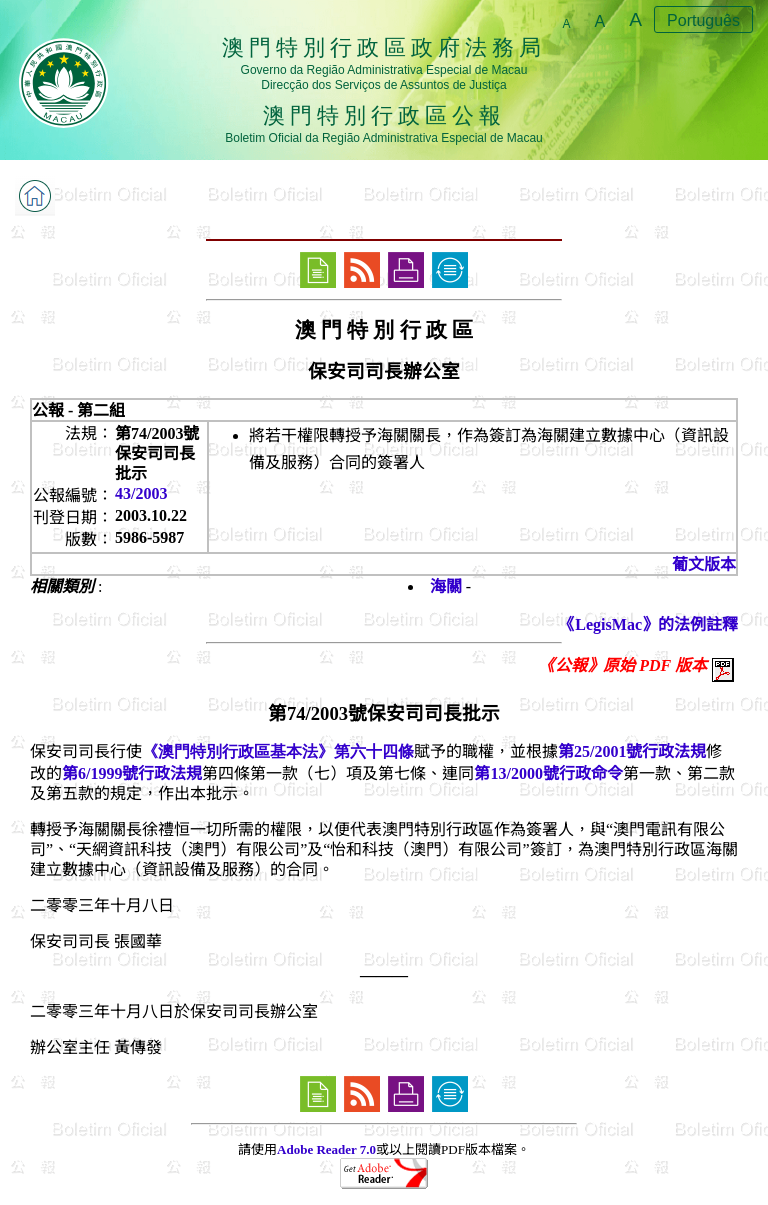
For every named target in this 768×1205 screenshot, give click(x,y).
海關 (446, 586)
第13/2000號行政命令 (548, 773)
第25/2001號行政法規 (632, 751)
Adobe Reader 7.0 (326, 1149)
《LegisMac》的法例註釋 (648, 624)
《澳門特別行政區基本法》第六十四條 (278, 751)
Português (703, 20)
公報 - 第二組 (78, 410)
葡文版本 (704, 564)
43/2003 (141, 493)
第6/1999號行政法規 (132, 773)
